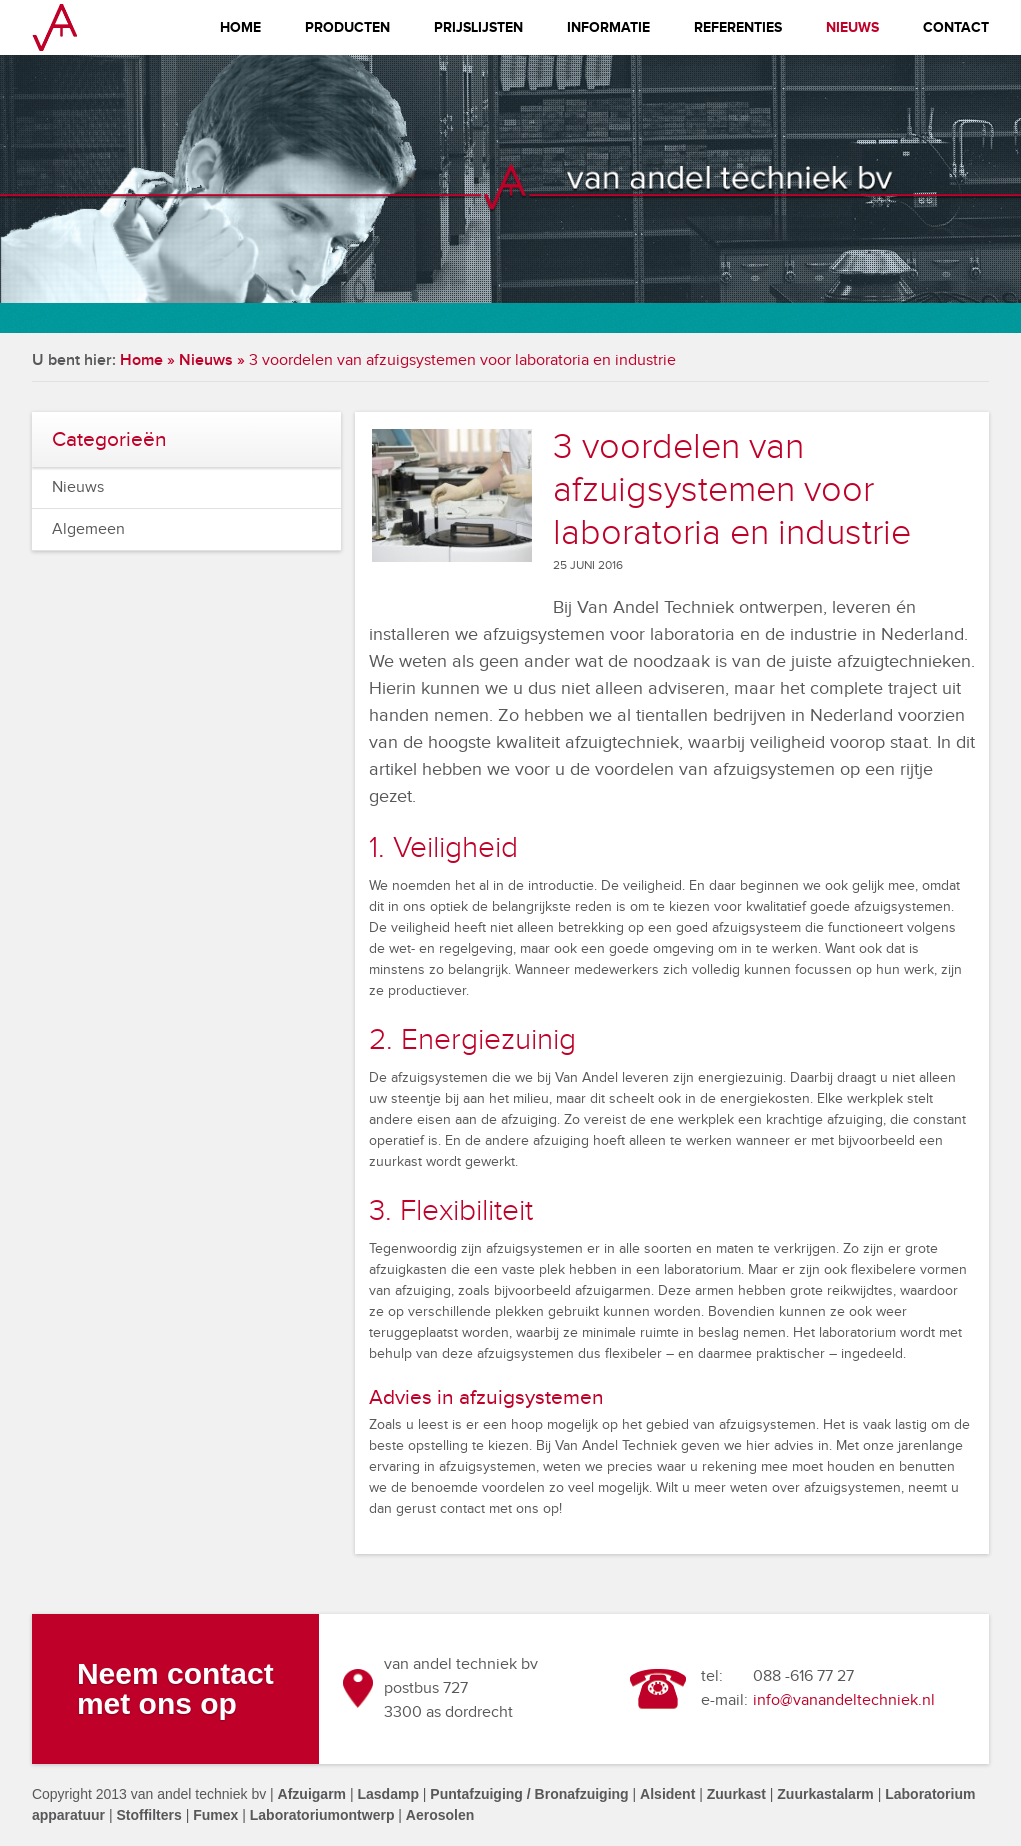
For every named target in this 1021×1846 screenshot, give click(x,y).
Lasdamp (387, 1794)
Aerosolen (440, 1815)
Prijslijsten (478, 27)
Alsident (667, 1794)
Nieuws (852, 27)
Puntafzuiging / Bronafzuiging (529, 1794)
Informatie (608, 27)
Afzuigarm (312, 1794)
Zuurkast (736, 1794)
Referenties (738, 27)
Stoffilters (148, 1815)
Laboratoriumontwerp (322, 1815)
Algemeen (88, 529)
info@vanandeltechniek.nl (844, 1700)
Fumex (215, 1815)
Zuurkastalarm (825, 1794)
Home (240, 27)
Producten (347, 27)
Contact (956, 27)
